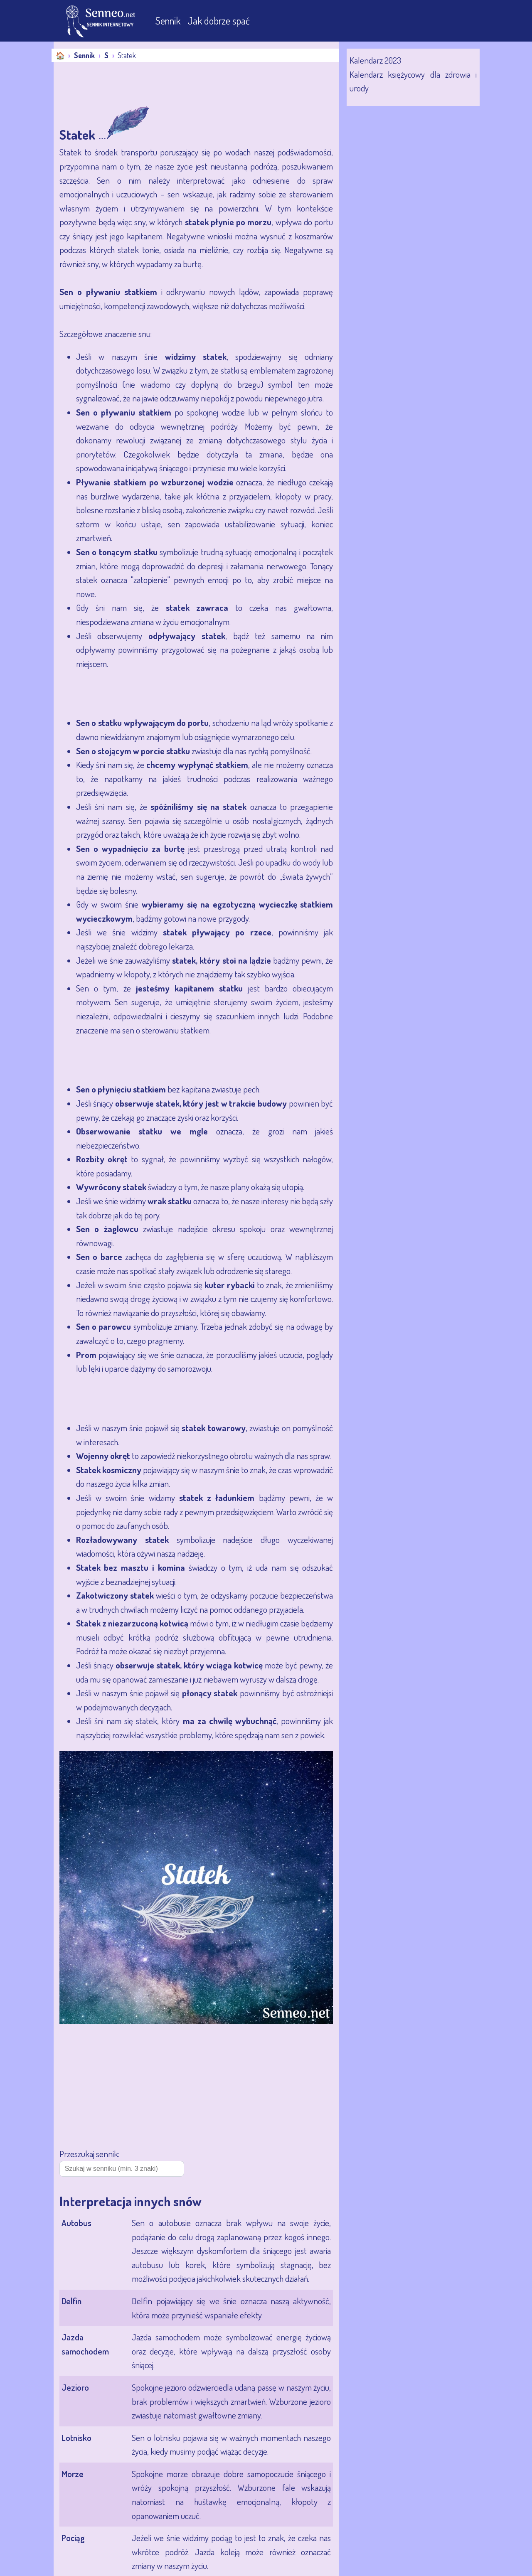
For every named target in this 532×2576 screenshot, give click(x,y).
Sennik (168, 20)
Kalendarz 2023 (375, 60)
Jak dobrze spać (218, 20)
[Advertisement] (205, 84)
